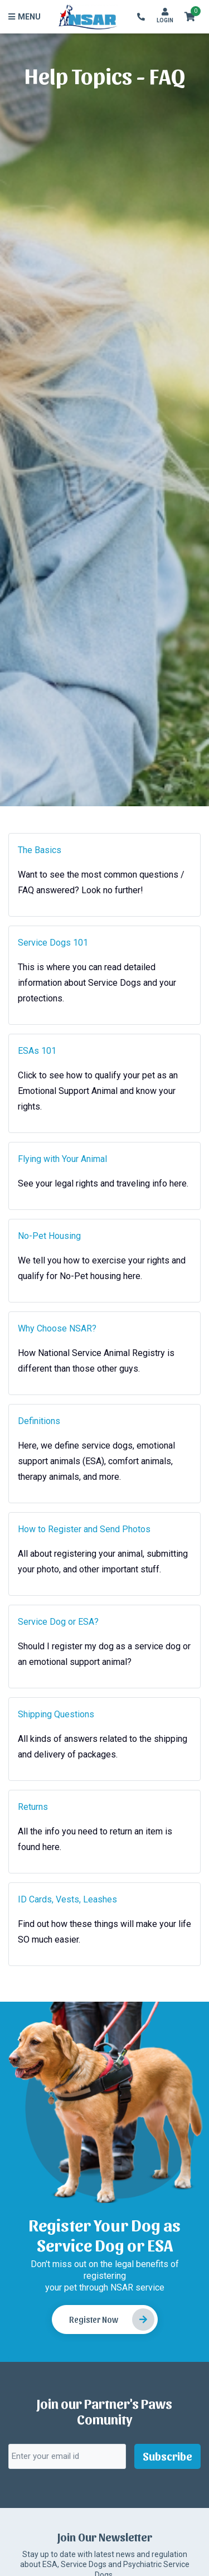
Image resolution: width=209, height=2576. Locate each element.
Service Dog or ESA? (58, 1621)
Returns (33, 1807)
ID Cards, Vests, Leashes (67, 1899)
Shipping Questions (56, 1714)
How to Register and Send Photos (84, 1529)
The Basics (39, 850)
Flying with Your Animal (62, 1159)
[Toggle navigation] (25, 17)
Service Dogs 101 (53, 942)
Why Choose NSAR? (57, 1328)
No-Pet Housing (49, 1236)
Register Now (111, 2319)
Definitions (39, 1421)
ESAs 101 (37, 1050)
